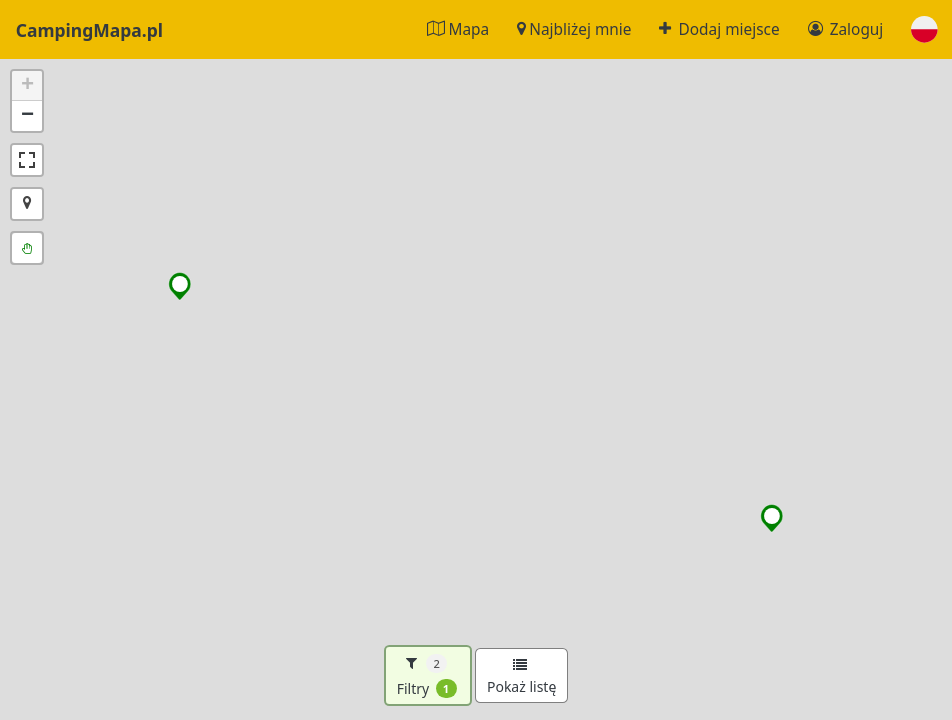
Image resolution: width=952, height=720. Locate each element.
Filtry (427, 676)
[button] (924, 29)
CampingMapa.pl (89, 29)
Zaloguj (846, 29)
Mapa (458, 29)
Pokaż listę (521, 677)
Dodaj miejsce (719, 29)
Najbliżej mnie (574, 29)
